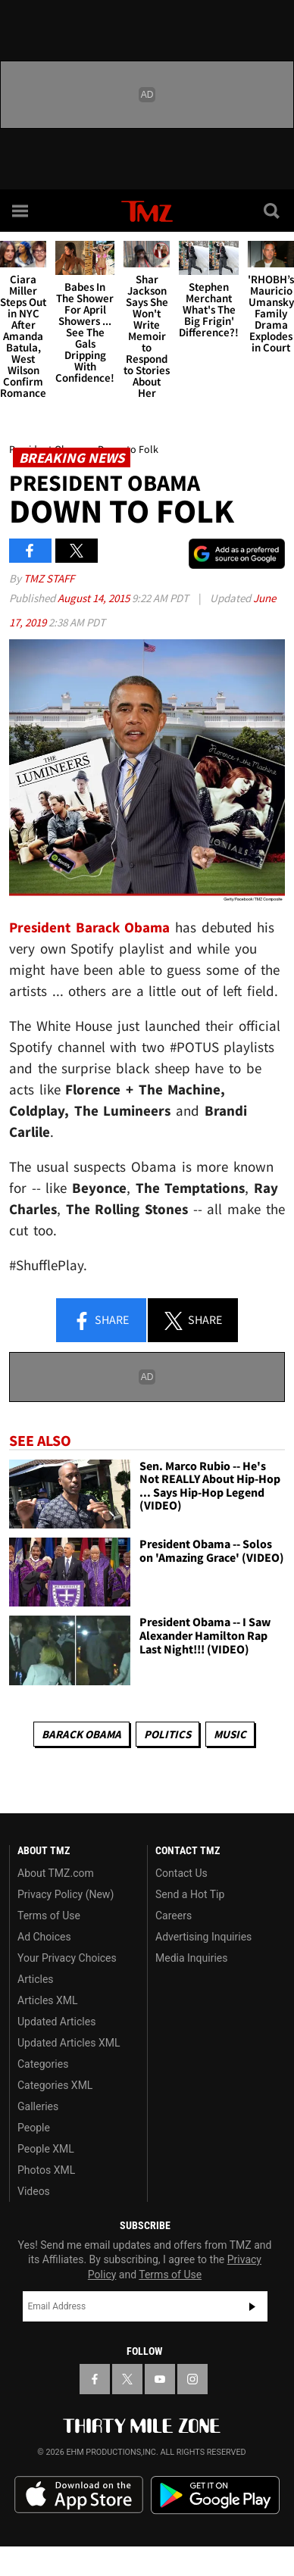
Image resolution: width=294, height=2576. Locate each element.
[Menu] (21, 210)
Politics (167, 1734)
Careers (173, 1915)
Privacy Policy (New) (65, 1894)
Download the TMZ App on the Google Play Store (215, 2495)
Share (101, 1321)
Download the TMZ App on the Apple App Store (78, 2495)
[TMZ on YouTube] (160, 2379)
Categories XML (54, 2085)
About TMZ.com (55, 1873)
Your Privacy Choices (67, 1958)
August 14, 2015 (95, 598)
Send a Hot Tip (189, 1894)
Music (230, 1734)
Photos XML (46, 2170)
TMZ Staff (48, 578)
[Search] (273, 210)
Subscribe (252, 2306)
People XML (45, 2149)
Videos (33, 2191)
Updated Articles (56, 2022)
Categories (42, 2064)
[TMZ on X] (127, 2379)
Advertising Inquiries (203, 1937)
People (33, 2128)
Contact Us (181, 1873)
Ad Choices (44, 1937)
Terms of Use (48, 1915)
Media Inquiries (191, 1958)
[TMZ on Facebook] (95, 2379)
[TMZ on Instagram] (192, 2379)
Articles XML (47, 2000)
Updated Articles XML (68, 2043)
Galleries (37, 2106)
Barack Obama (81, 1734)
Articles (35, 1979)
